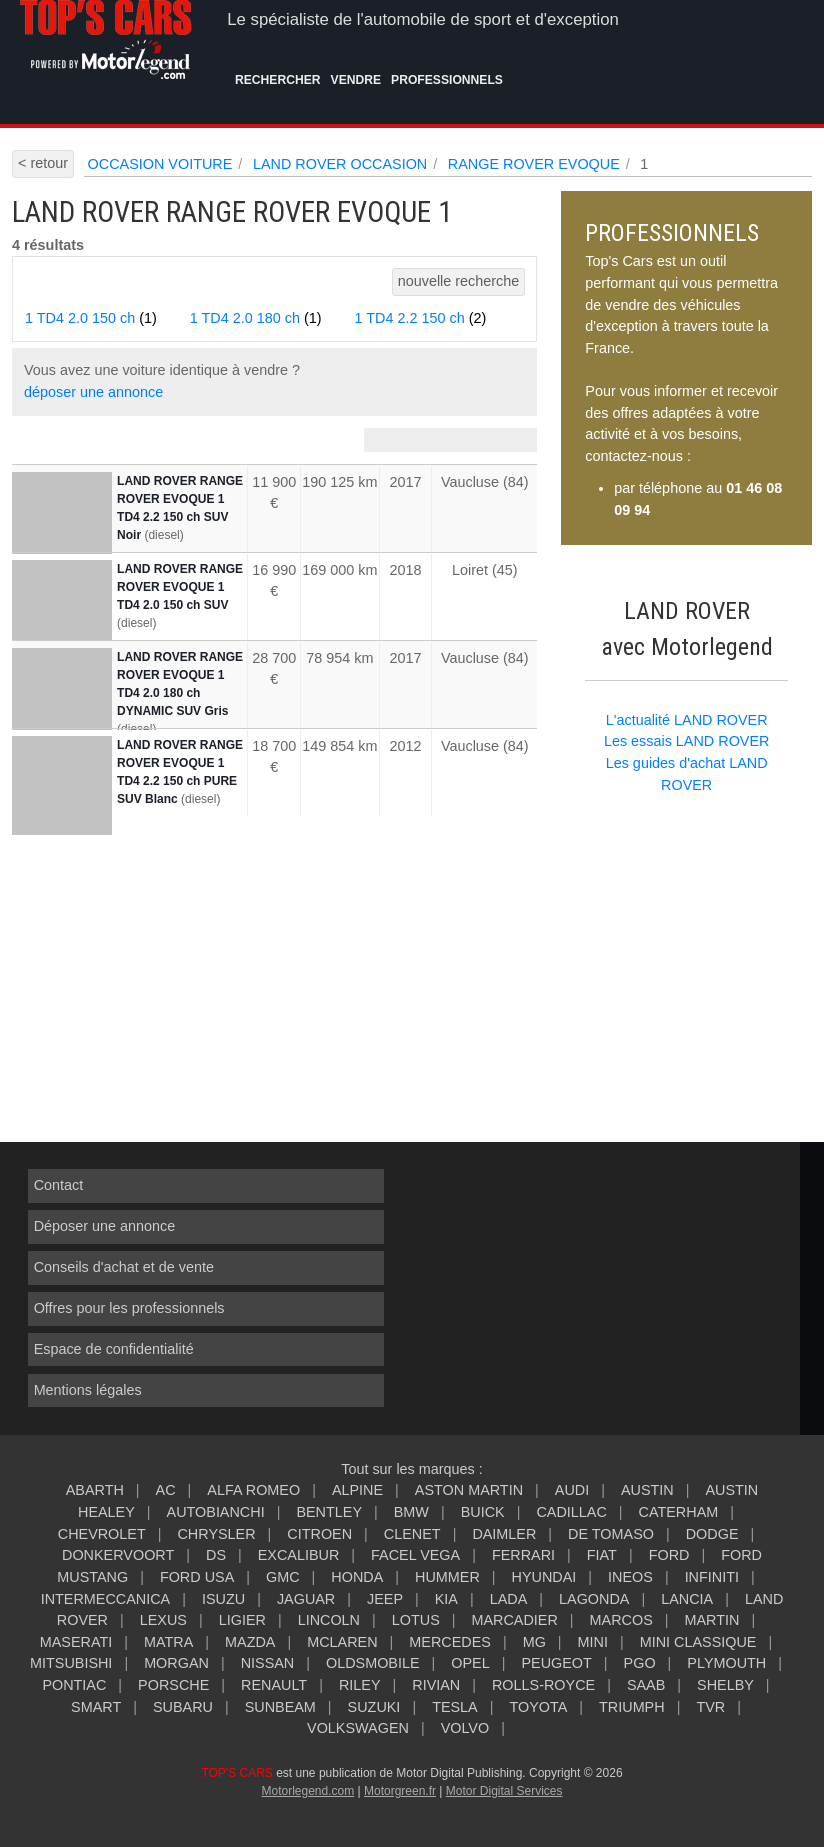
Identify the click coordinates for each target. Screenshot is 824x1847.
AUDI (572, 1490)
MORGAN (176, 1663)
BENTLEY (329, 1512)
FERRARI (523, 1555)
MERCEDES (450, 1642)
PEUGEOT (556, 1663)
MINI (593, 1642)
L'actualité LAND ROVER (687, 720)
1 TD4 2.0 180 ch (256, 318)
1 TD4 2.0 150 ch (91, 318)
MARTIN (712, 1620)
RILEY (360, 1685)
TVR (710, 1707)
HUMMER (447, 1577)
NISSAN (268, 1663)
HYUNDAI (544, 1577)
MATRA (168, 1642)
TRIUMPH (632, 1707)
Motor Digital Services (504, 1791)
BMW (411, 1512)
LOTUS (416, 1620)
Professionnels (447, 80)
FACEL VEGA (415, 1555)
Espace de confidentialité (114, 1349)
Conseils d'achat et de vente (124, 1267)
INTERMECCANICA (106, 1599)
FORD (669, 1555)
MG (534, 1642)
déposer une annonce (93, 392)
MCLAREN (342, 1642)
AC (166, 1490)
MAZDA (250, 1642)
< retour (43, 163)
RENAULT (274, 1685)
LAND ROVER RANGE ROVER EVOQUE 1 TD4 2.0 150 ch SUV (180, 587)
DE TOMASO (611, 1534)
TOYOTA (538, 1707)
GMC (283, 1577)
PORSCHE (173, 1685)
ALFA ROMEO (253, 1490)
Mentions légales (88, 1390)
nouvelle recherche (459, 281)
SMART (96, 1707)
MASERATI (76, 1642)
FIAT (602, 1555)
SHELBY (725, 1685)
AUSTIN (647, 1490)
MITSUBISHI (71, 1663)
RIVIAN (436, 1685)
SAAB (646, 1685)
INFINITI (712, 1577)
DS (216, 1555)
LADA (509, 1599)
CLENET (412, 1534)
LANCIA (687, 1599)
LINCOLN (329, 1620)
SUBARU (183, 1707)
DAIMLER (504, 1534)
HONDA (357, 1577)
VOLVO (465, 1728)
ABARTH (95, 1490)
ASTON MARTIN (469, 1490)
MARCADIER (515, 1620)
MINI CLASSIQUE (698, 1642)
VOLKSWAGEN (358, 1728)
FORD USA (197, 1577)
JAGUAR (306, 1599)
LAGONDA (594, 1599)
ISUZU (223, 1599)
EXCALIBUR (299, 1555)
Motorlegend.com (307, 1791)
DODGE (712, 1534)
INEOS (630, 1577)
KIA (446, 1599)
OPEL (470, 1663)
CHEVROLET (102, 1534)
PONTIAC (74, 1685)
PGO (640, 1663)
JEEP (385, 1599)
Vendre (356, 80)
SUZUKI (374, 1707)
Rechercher (278, 80)
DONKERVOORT (118, 1555)
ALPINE (357, 1490)
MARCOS (621, 1620)
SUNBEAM (280, 1707)
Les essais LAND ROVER (687, 741)
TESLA (455, 1707)
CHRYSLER (216, 1534)
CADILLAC (571, 1512)
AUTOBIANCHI (216, 1512)
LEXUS (163, 1620)
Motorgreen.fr (400, 1791)
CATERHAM (679, 1512)
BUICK (483, 1512)
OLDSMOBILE (373, 1663)
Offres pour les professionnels (129, 1308)
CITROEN (319, 1534)
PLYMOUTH (726, 1663)
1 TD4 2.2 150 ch (421, 318)
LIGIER (242, 1620)
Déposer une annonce (105, 1226)
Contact (59, 1185)
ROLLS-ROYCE (543, 1685)
